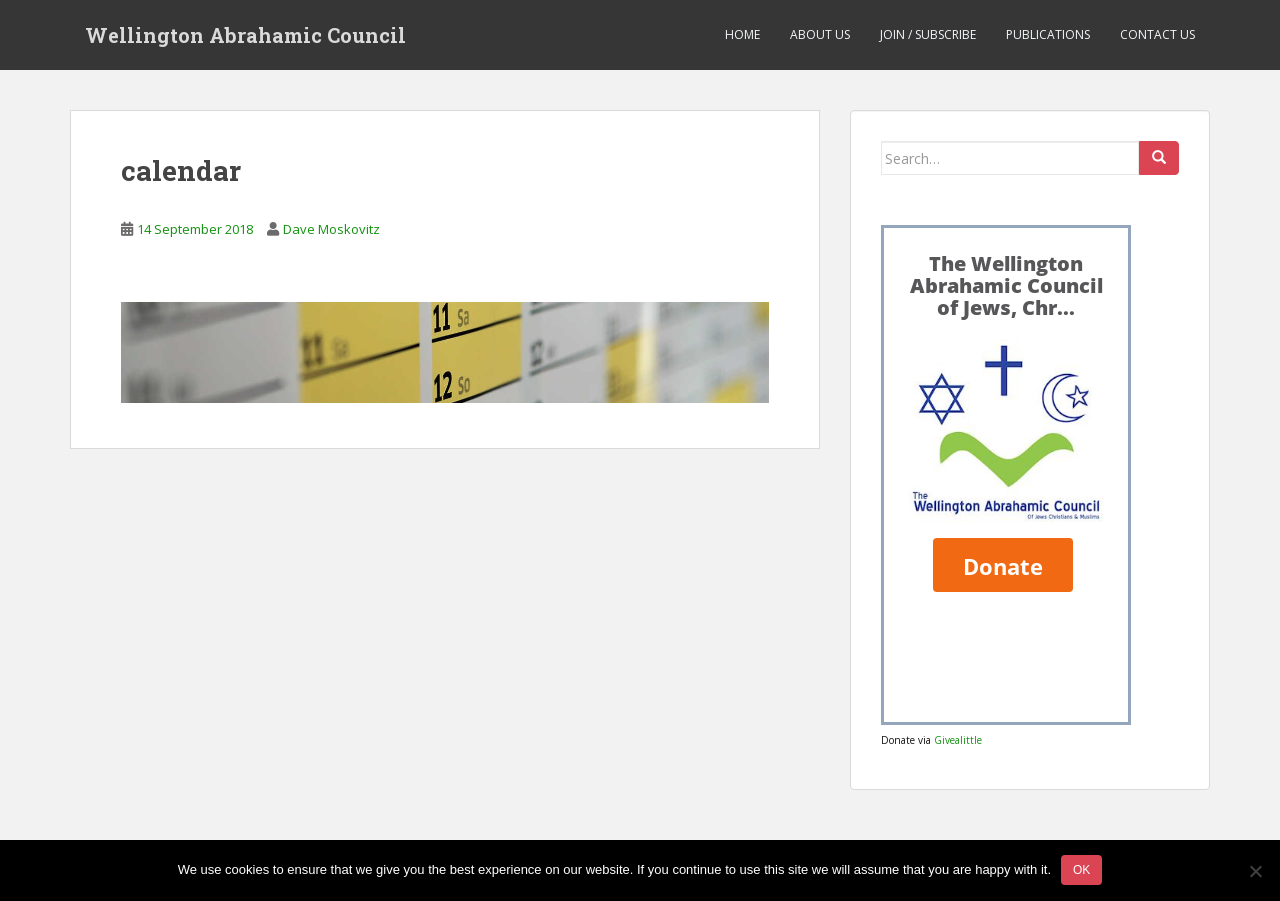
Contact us (1157, 34)
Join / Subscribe (928, 34)
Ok (1081, 870)
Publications (1048, 34)
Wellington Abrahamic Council (245, 35)
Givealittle (958, 740)
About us (820, 34)
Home (742, 34)
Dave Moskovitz (331, 229)
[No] (1255, 871)
